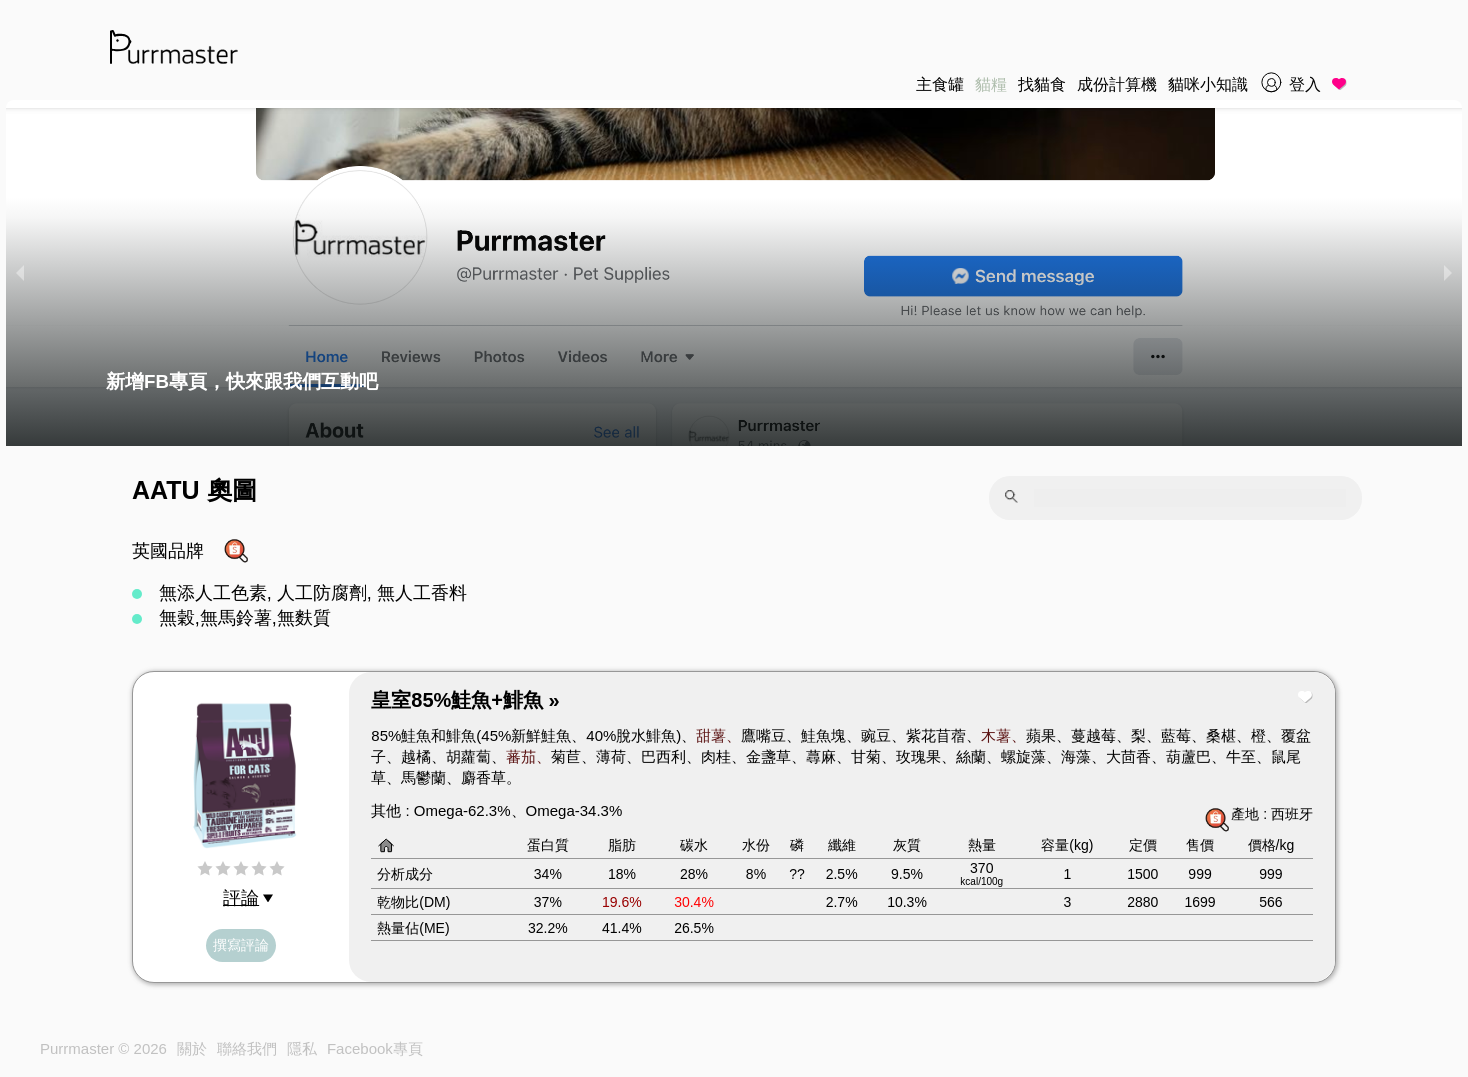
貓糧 (991, 84)
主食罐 (940, 84)
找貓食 (1042, 84)
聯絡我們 (247, 1048)
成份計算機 (1117, 84)
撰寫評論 (241, 945)
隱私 (302, 1048)
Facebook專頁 (375, 1048)
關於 (192, 1048)
